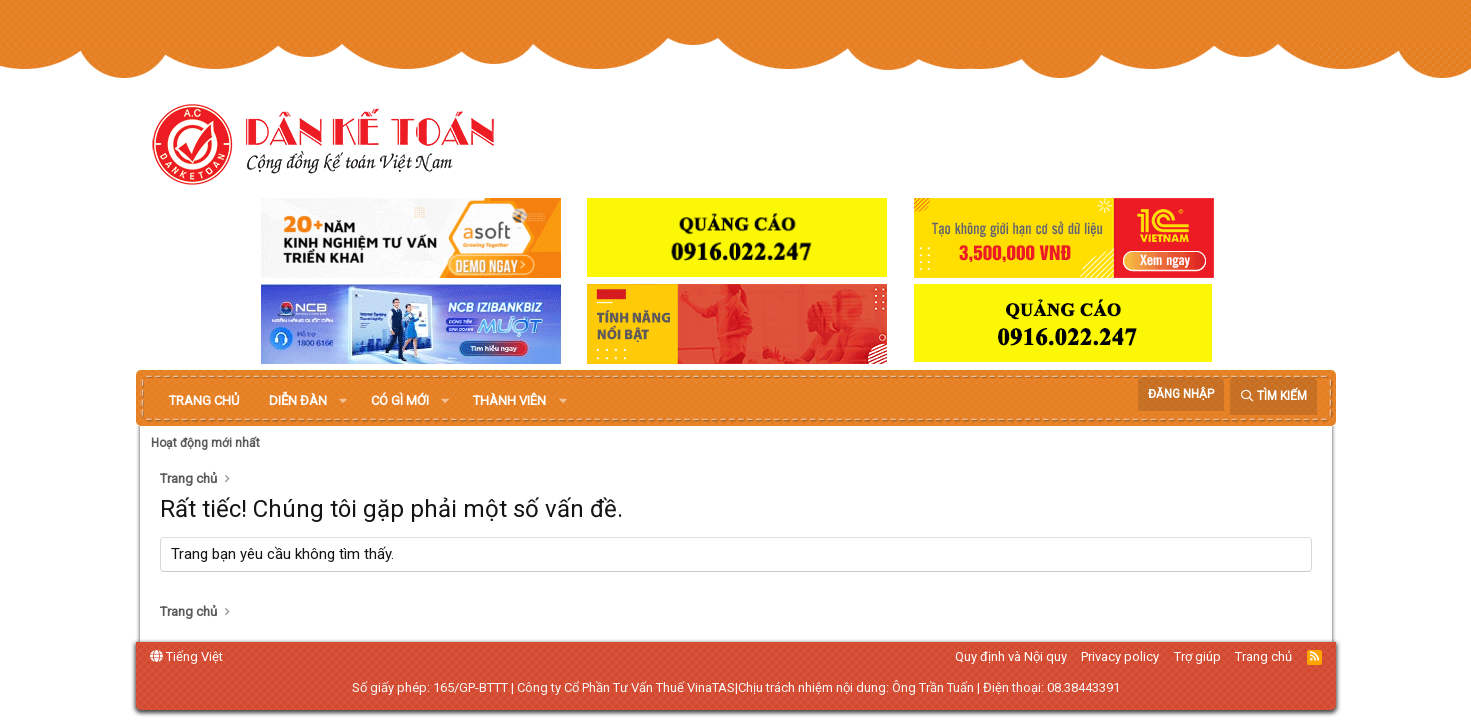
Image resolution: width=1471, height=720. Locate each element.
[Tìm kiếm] (1273, 396)
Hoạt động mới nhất (205, 443)
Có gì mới (400, 400)
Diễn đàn (298, 400)
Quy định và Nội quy (1011, 656)
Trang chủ (204, 400)
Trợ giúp (1197, 656)
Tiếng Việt (186, 656)
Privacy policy (1120, 656)
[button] (343, 401)
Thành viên (509, 400)
